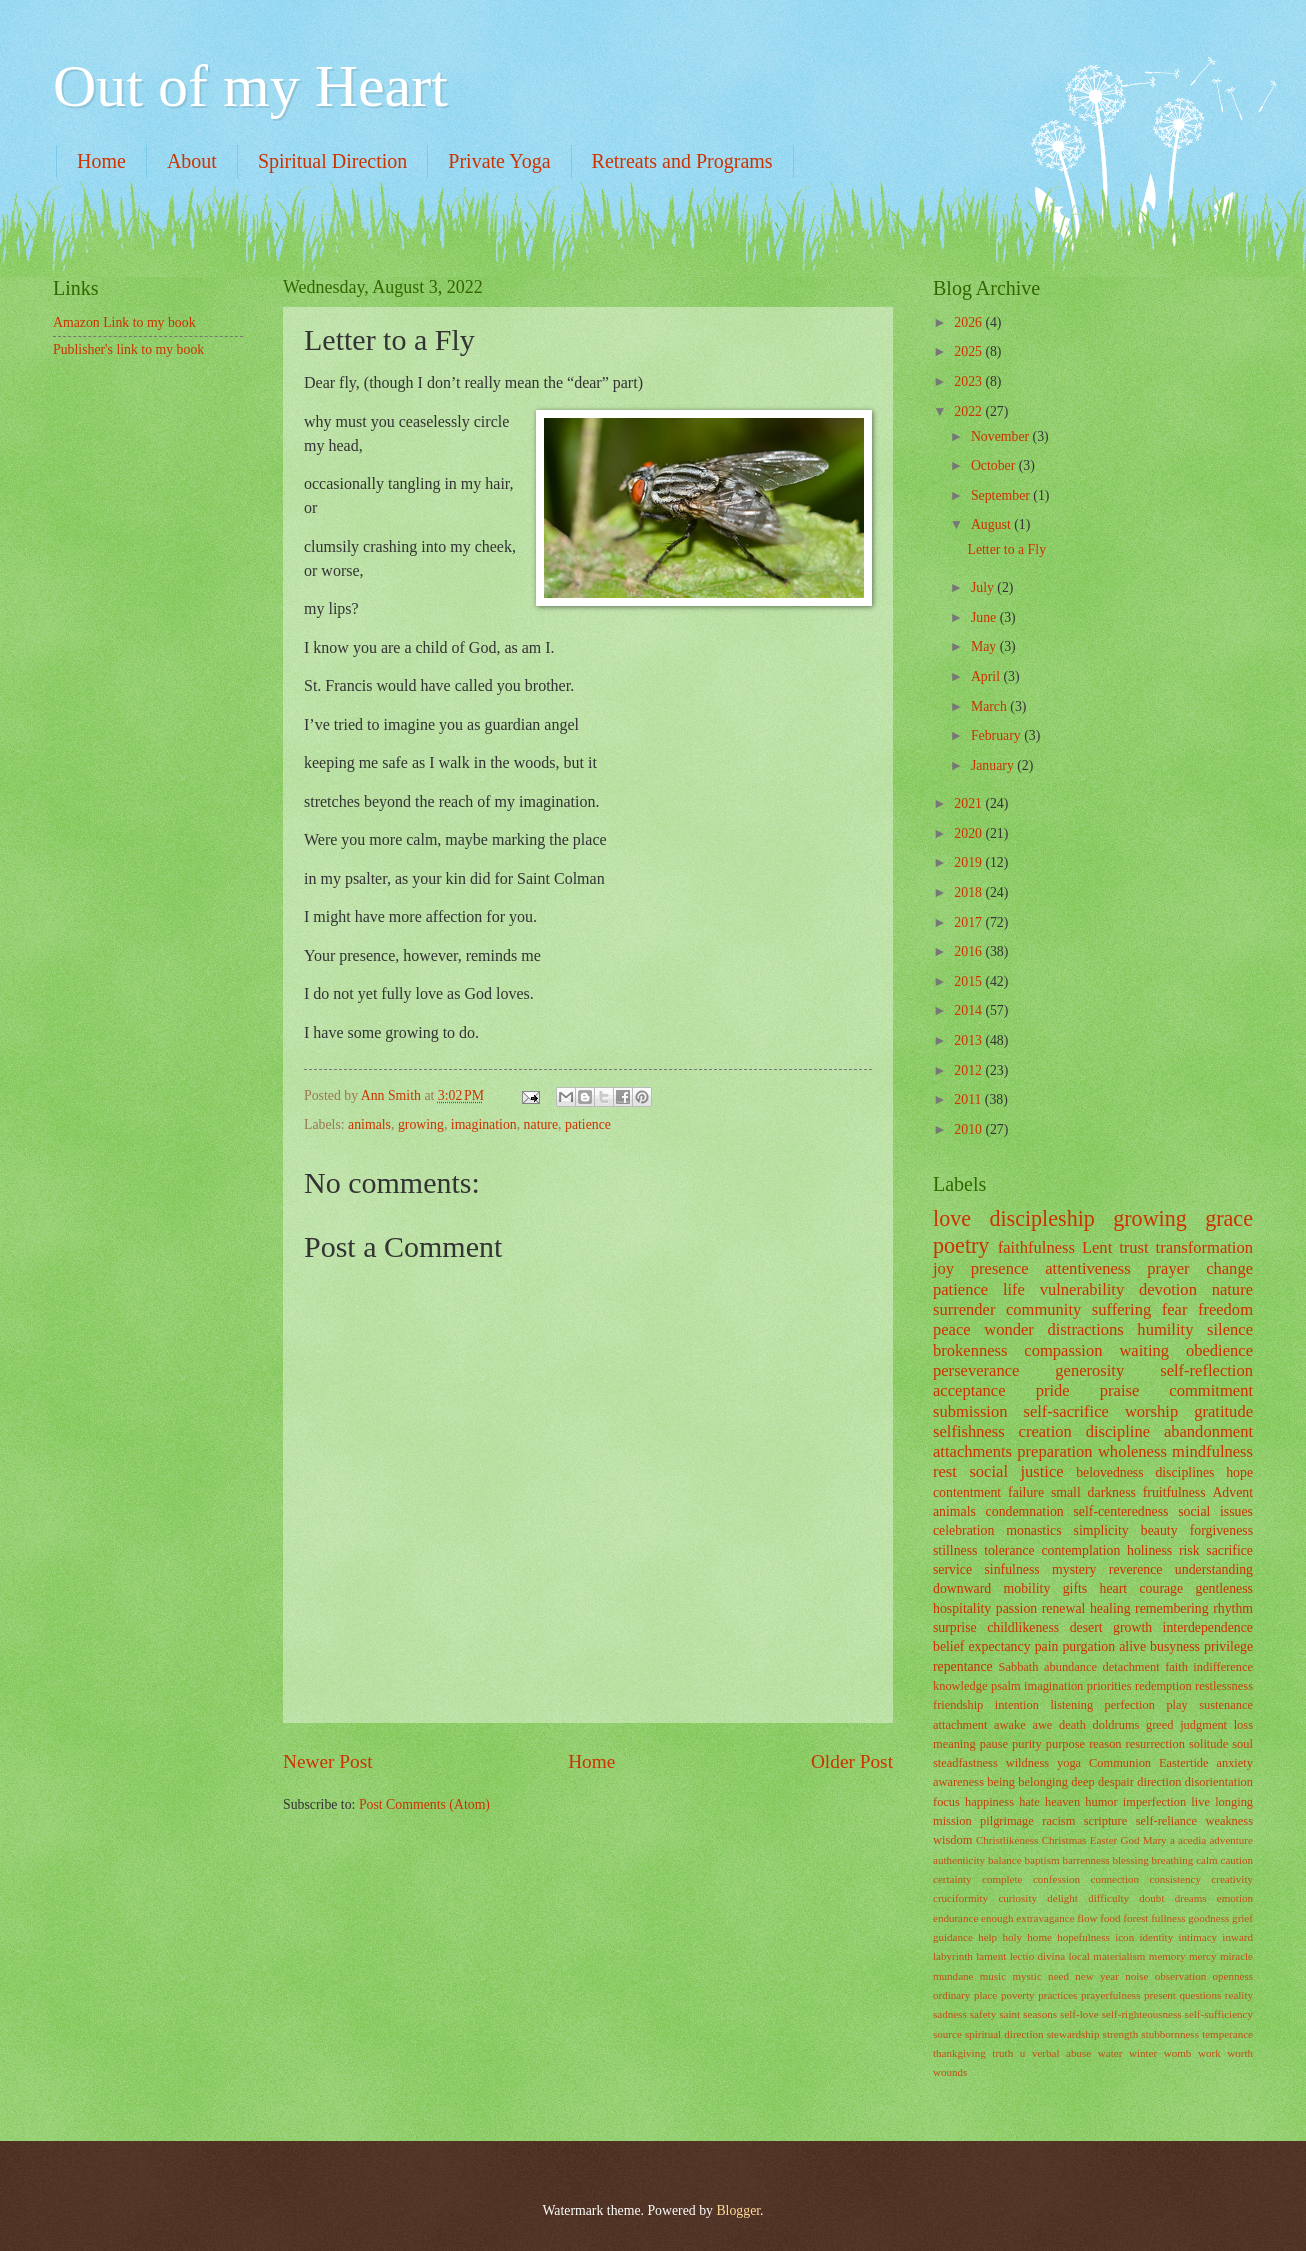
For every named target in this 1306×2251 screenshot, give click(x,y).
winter (1143, 2053)
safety (983, 2014)
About (192, 161)
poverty (1018, 1995)
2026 (969, 322)
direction (1159, 1782)
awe (1042, 1725)
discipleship (1041, 1218)
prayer (1168, 1268)
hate (1029, 1802)
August (992, 524)
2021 (969, 803)
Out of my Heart (250, 86)
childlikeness (1023, 1627)
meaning (954, 1744)
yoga (1069, 1763)
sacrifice (1229, 1550)
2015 (969, 981)
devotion (1168, 1289)
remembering (1172, 1608)
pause (994, 1744)
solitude (1208, 1744)
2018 (969, 892)
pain (1047, 1646)
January (994, 765)
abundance (1070, 1667)
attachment (960, 1725)
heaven (1062, 1802)
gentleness (1224, 1588)
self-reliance (1166, 1821)
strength (1121, 2034)
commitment (1211, 1390)
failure (1026, 1492)
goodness (1208, 1918)
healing (1110, 1608)
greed (1160, 1725)
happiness (989, 1802)
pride (1053, 1390)
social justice (1016, 1471)
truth (1002, 2053)
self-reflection (1206, 1370)
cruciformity (960, 1898)
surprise (955, 1627)
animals (369, 1124)
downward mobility (991, 1588)
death (1072, 1725)
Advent (1232, 1492)
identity (1156, 1937)
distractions (1085, 1329)
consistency (1174, 1879)
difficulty (1108, 1898)
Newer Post (328, 1761)
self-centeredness (1120, 1511)
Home (101, 161)
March (990, 706)
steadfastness (965, 1763)
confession (1056, 1879)
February (997, 735)
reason (1105, 1744)
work (1209, 2053)
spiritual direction (1004, 2034)
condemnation (1025, 1511)
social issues (1215, 1511)
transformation (1204, 1247)
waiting (1144, 1350)
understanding (1214, 1569)
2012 (969, 1070)
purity (1027, 1744)
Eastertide (1184, 1763)
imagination (484, 1124)
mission (952, 1821)
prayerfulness (1110, 1995)
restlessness (1224, 1686)
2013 (969, 1040)
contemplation (1080, 1550)
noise (1136, 1976)
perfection (1130, 1705)
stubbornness (1170, 2034)
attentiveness (1087, 1268)
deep (1082, 1782)
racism (1058, 1821)
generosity (1089, 1370)
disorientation (1219, 1782)
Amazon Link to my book (124, 322)
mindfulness (1212, 1451)
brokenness (970, 1350)
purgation (1088, 1646)
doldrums (1115, 1725)
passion (1016, 1608)
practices (1057, 1995)
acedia (1192, 1840)
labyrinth (953, 1956)
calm (1206, 1860)
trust (1133, 1247)
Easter (1104, 1840)
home (1039, 1937)
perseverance (976, 1370)
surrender (964, 1309)
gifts (1075, 1588)
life (1014, 1289)
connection (1115, 1879)
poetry (961, 1245)
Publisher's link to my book (128, 349)
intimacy (1197, 1937)
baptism (1042, 1860)
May (985, 646)
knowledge (960, 1686)
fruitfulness (1174, 1492)
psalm (1006, 1686)
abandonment (1208, 1431)
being (1001, 1782)
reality (1239, 1995)
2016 (969, 951)
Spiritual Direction (332, 161)
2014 (969, 1010)
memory (1167, 1956)
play (1176, 1705)
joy (943, 1268)
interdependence (1208, 1627)
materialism (1119, 1956)
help (987, 1937)
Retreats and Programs (682, 161)
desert (1086, 1627)
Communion (1120, 1763)
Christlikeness (1007, 1840)
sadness (950, 2014)
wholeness (1132, 1451)
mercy (1203, 1956)
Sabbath (1019, 1667)
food (1110, 1918)
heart (1114, 1588)
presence (1000, 1268)
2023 (969, 381)
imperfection (1154, 1802)
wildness (1027, 1763)
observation (1180, 1976)
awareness (958, 1782)
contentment (967, 1492)
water (1110, 2053)
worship (1151, 1411)
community (1043, 1309)
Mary (1155, 1840)
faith (1176, 1667)
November (1002, 436)
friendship (958, 1705)
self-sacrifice (1065, 1411)
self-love (1079, 2014)
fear (1175, 1309)
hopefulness (1083, 1937)
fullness (1168, 1918)
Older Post (852, 1761)
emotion (1235, 1898)
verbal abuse (1061, 2053)
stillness (955, 1550)
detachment (1130, 1667)
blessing (1131, 1860)
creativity (1232, 1879)
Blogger (738, 2210)
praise (1120, 1390)
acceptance (969, 1390)
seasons (1040, 2014)
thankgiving (959, 2053)
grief (1242, 1918)
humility (1165, 1329)
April (987, 676)
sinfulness (1011, 1569)
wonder (1009, 1329)
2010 (969, 1129)
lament (991, 1956)
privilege (1228, 1646)
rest (945, 1471)
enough (997, 1918)
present (1160, 1995)
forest (1135, 1918)
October (995, 465)
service (952, 1569)
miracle (1236, 1956)
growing (421, 1124)
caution (1237, 1860)
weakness (1229, 1821)
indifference (1223, 1667)
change (1229, 1268)
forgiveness (1221, 1530)
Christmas (1064, 1840)
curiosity (1017, 1898)
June (985, 617)
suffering (1121, 1309)
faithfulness (1036, 1247)
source (947, 2034)
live (1200, 1802)
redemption (1163, 1686)
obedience (1219, 1350)
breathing (1173, 1860)
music (993, 1976)
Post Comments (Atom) (424, 1804)
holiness (1149, 1550)
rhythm (1233, 1608)
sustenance (1226, 1705)
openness (1233, 1976)
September (1002, 495)
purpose (1065, 1744)
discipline (1118, 1431)
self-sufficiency (1219, 2014)
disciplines (1184, 1472)
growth (1132, 1627)
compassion (1063, 1350)
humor (1101, 1802)
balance (1005, 1860)
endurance (955, 1918)
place (985, 1995)
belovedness (1109, 1472)
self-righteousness (1142, 2014)
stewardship (1073, 2034)
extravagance (1045, 1918)
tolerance (1009, 1550)
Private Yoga (499, 161)
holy (1012, 1937)
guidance (953, 1937)
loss (1243, 1725)
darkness (1112, 1492)
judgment (1203, 1725)
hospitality (962, 1608)
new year (1097, 1976)
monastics (1033, 1530)
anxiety (1234, 1763)
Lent (1097, 1247)
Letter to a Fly (1006, 549)
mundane (953, 1976)
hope (1239, 1472)
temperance (1227, 2034)
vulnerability (1082, 1289)
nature (541, 1124)
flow (1087, 1918)
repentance (963, 1666)
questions (1201, 1995)
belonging (1043, 1782)
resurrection (1155, 1744)
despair (1116, 1782)
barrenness (1085, 1860)
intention (1017, 1705)
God (1129, 1840)
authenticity (959, 1860)
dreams (1191, 1898)
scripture (1105, 1821)
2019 (969, 862)
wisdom (952, 1840)
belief (948, 1646)
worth (1240, 2053)
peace (952, 1329)
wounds (950, 2072)
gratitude (1223, 1411)
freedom (1225, 1309)
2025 (969, 351)
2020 (969, 833)
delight (1062, 1898)
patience (588, 1124)
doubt (1151, 1898)
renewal (1064, 1608)
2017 (969, 922)
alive (1132, 1646)
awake (1010, 1725)
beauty (1159, 1530)
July (984, 587)
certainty (952, 1879)
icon (1124, 1937)
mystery (1074, 1569)
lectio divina (1037, 1956)
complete (1002, 1879)
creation (1045, 1431)
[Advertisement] (153, 493)
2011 (969, 1099)
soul (1242, 1744)
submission (970, 1411)
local (1079, 1956)
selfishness (969, 1431)
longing (1234, 1802)
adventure (1231, 1840)
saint (1009, 2014)
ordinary (951, 1995)
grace (1229, 1218)
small (1066, 1492)
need (1058, 1976)
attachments (972, 1451)
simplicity (1101, 1530)
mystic (1026, 1976)
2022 (969, 411)
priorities (1109, 1686)
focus (946, 1802)
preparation (1054, 1451)
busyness (1175, 1646)
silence (1230, 1329)
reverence (1136, 1569)
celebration (963, 1530)
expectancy (1000, 1646)
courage (1161, 1588)
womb (1178, 2053)
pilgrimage (1007, 1821)
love (952, 1218)
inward (1237, 1937)
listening (1071, 1705)
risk (1189, 1550)
